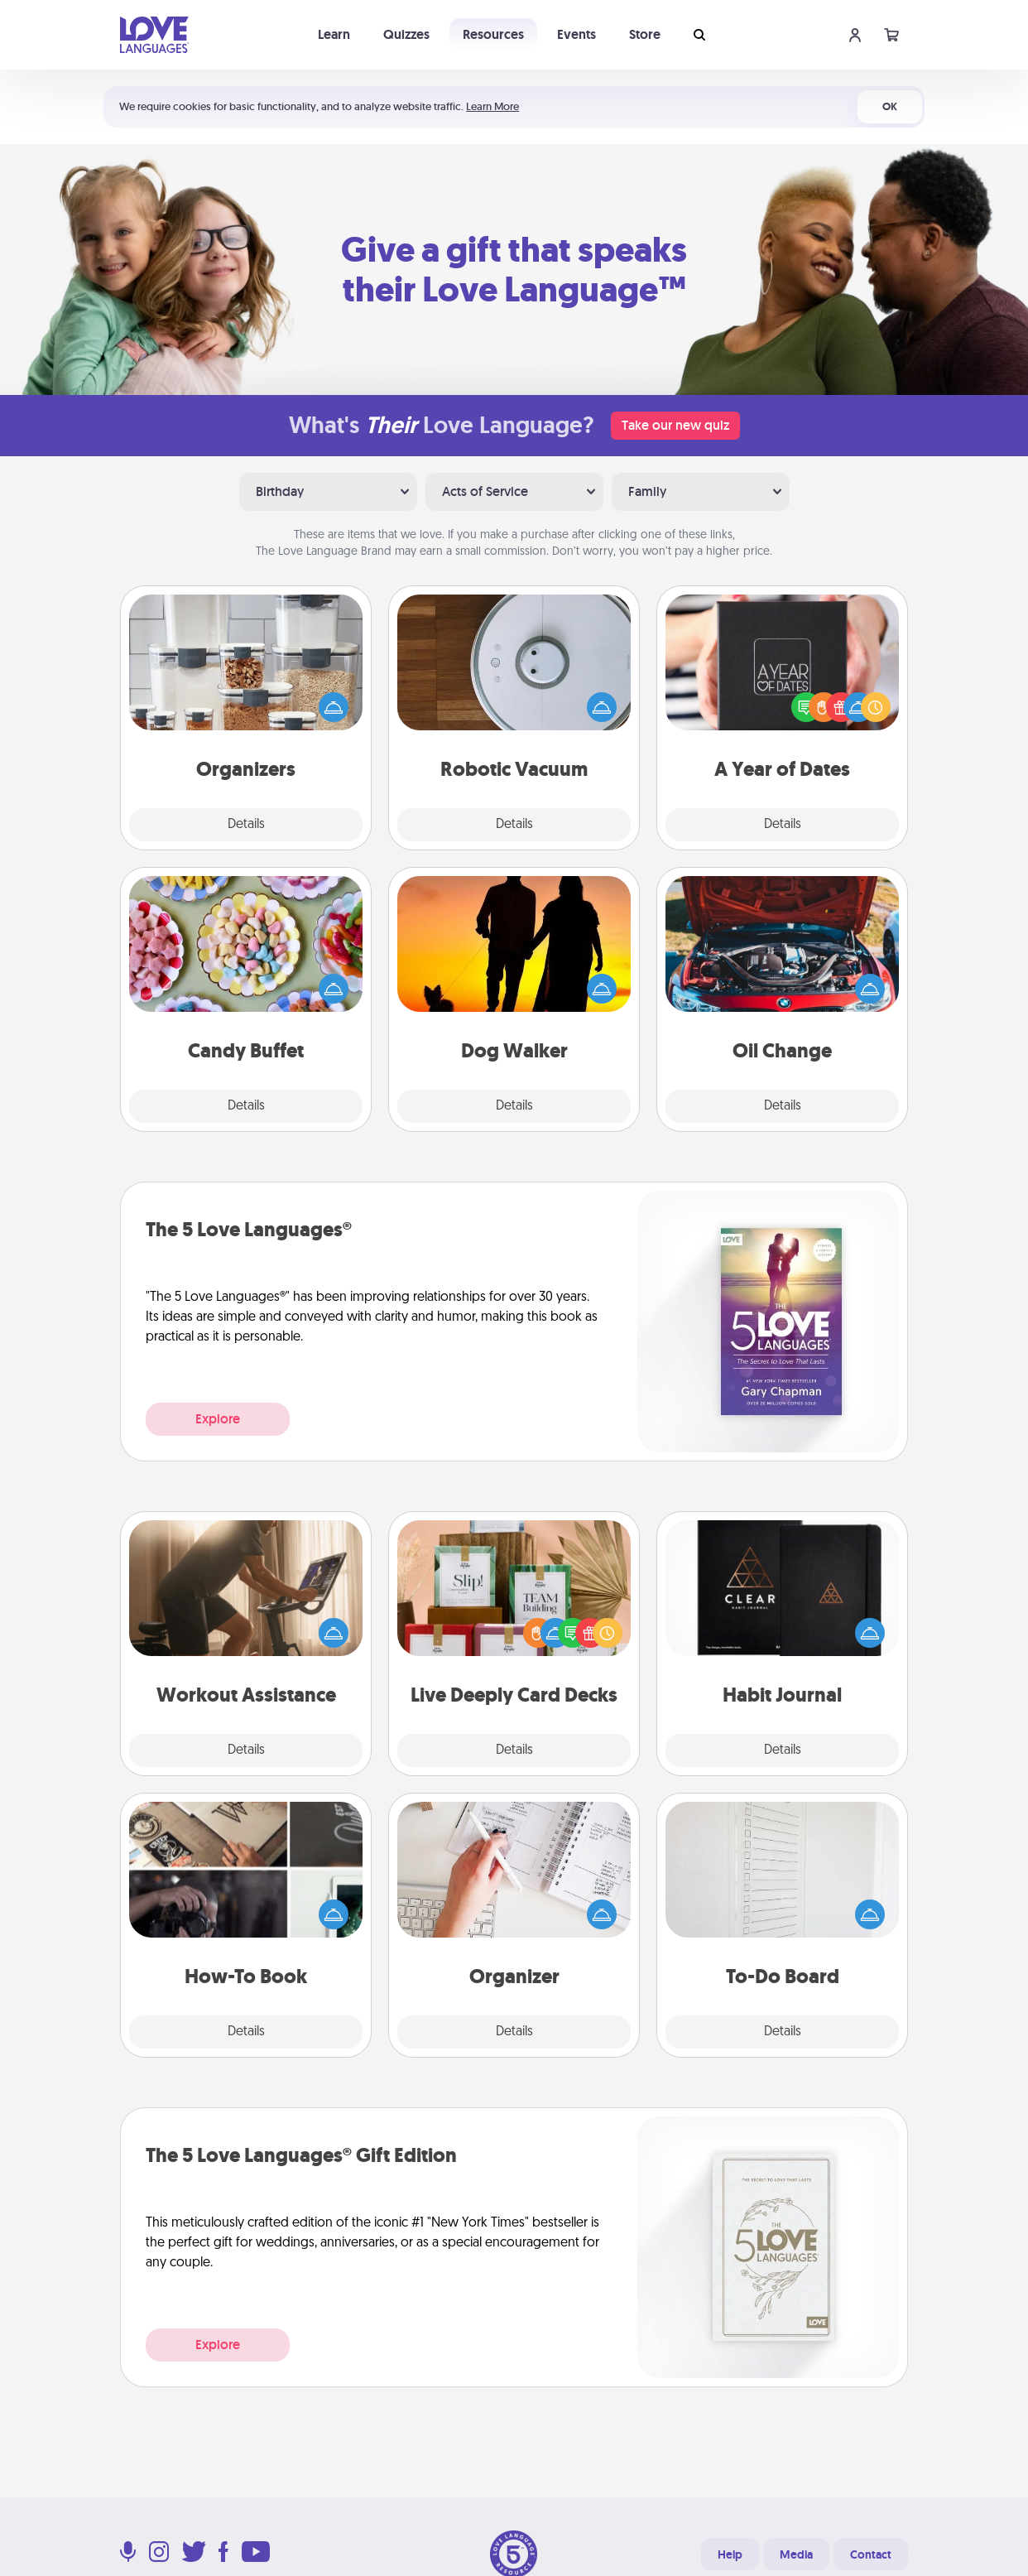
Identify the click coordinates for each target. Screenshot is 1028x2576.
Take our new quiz (675, 425)
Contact (870, 2554)
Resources (493, 34)
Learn (334, 34)
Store (645, 34)
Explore (217, 1419)
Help (730, 2554)
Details (246, 824)
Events (576, 34)
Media (796, 2554)
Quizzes (406, 34)
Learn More (492, 106)
